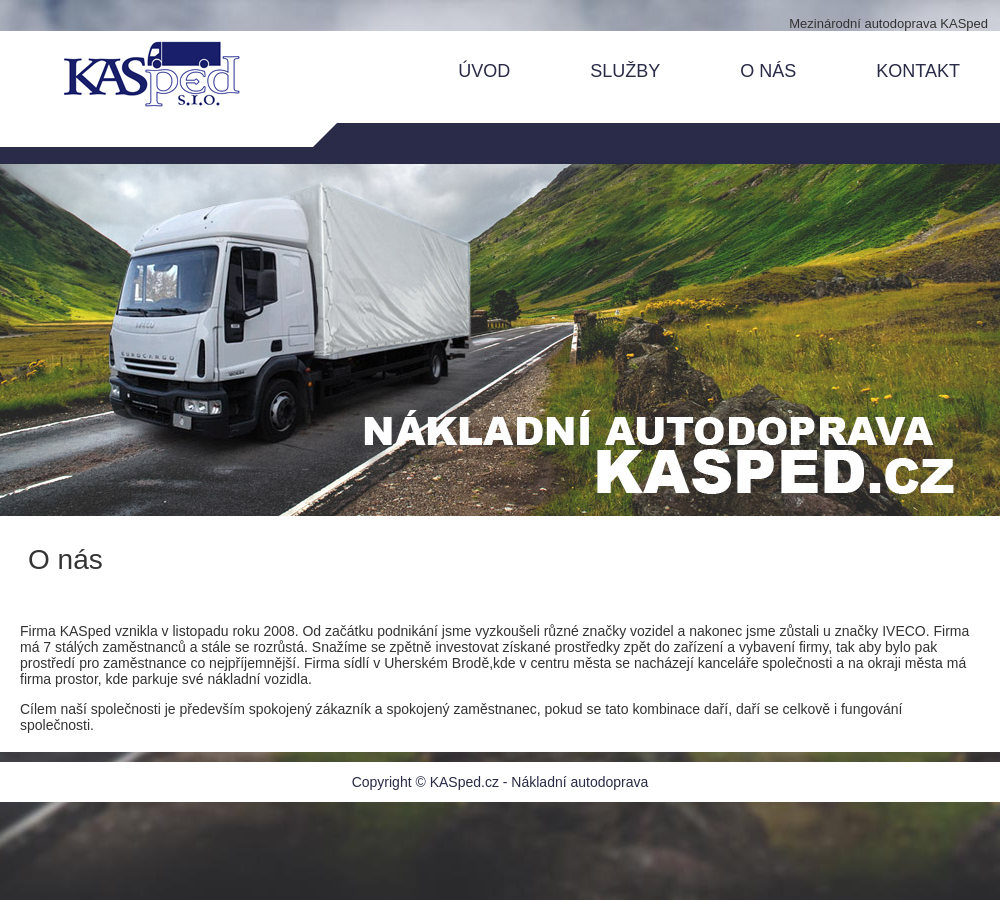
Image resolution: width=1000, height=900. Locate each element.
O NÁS (768, 71)
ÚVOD (484, 71)
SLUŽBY (625, 71)
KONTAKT (918, 71)
